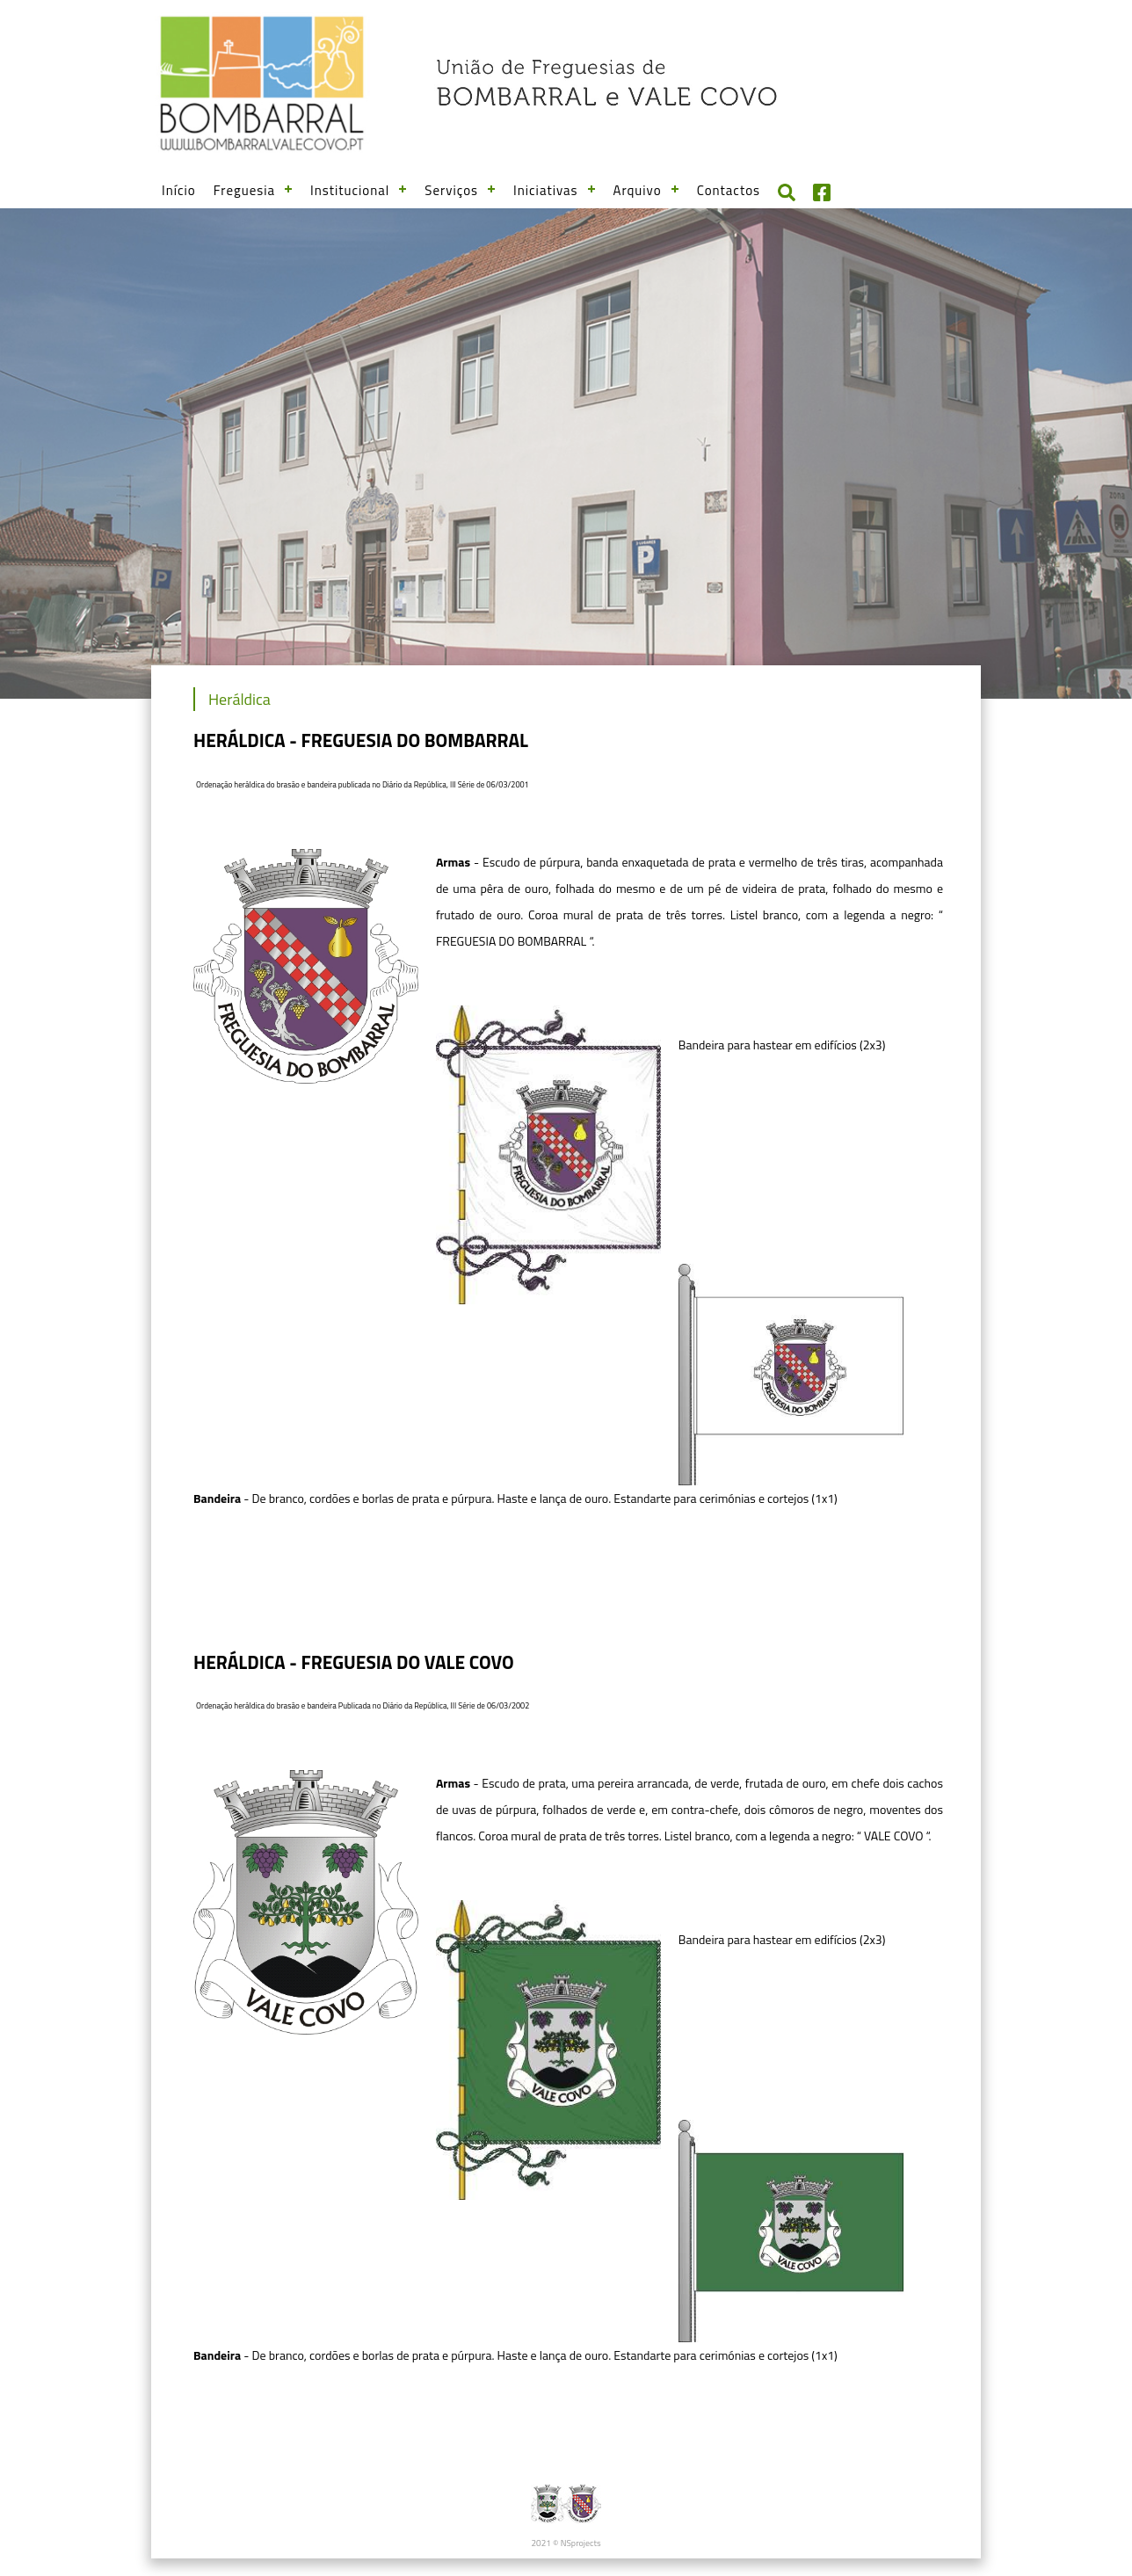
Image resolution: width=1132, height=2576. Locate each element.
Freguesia (244, 190)
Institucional (349, 190)
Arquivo (637, 190)
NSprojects (581, 2543)
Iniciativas (545, 190)
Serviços (451, 190)
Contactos (728, 190)
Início (179, 190)
